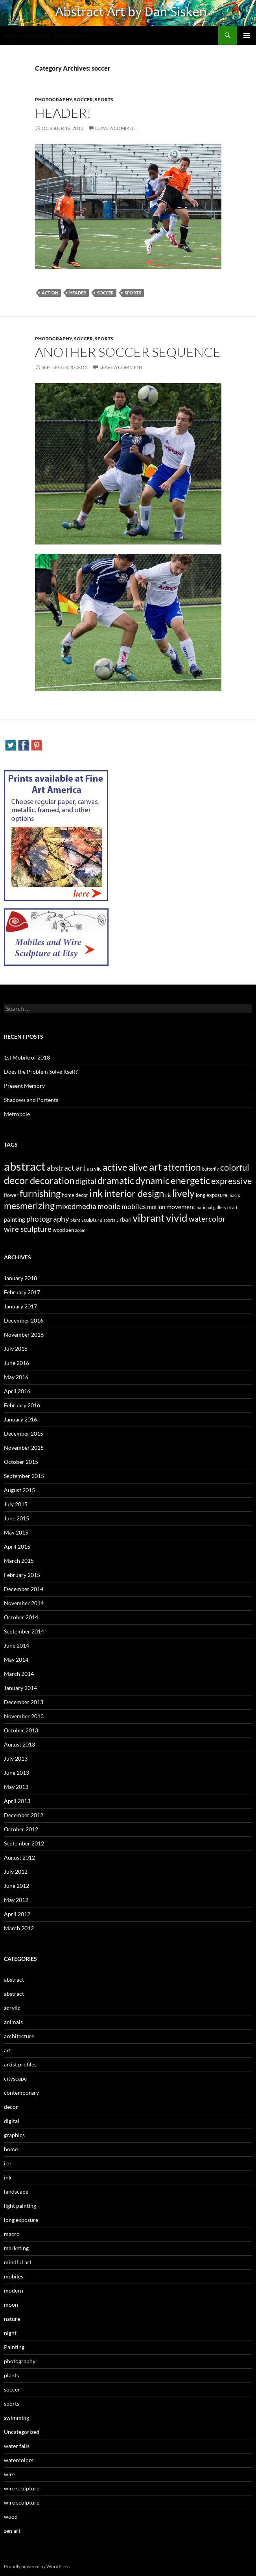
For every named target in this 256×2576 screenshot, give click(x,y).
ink (7, 2177)
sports (104, 99)
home (11, 2149)
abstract (14, 1979)
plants (11, 2375)
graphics (14, 2135)
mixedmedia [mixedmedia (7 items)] (76, 1206)
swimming (16, 2417)
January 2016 (20, 1419)
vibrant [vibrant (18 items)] (149, 1218)
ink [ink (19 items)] (96, 1193)
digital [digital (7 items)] (86, 1181)
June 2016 (16, 1362)
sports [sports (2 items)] (109, 1219)
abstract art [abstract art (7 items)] (66, 1168)
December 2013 (23, 1702)
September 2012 (24, 1843)
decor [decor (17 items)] (16, 1180)
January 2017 (20, 1306)
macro (12, 2234)
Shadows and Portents (31, 1099)
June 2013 (16, 1772)
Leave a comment (116, 128)
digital (11, 2120)
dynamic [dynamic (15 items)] (152, 1180)
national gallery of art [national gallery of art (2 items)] (217, 1207)
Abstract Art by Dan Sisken (46, 35)
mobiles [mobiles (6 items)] (134, 1206)
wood (11, 2516)
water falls (16, 2446)
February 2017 (22, 1292)
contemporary (21, 2092)
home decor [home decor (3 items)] (75, 1195)
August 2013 (19, 1744)
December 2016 (23, 1320)
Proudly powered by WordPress (37, 2566)
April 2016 (17, 1391)
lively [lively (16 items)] (183, 1193)
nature (12, 2318)
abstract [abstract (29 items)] (25, 1166)
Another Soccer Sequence (128, 352)
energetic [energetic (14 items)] (190, 1180)
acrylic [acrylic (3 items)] (94, 1169)
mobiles (13, 2276)
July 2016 (16, 1348)
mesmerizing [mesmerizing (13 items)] (29, 1205)
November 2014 (24, 1603)
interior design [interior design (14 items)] (134, 1193)
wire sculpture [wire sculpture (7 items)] (28, 1229)
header (77, 292)
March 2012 (19, 1928)
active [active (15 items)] (115, 1167)
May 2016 (16, 1377)
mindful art (17, 2262)
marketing (16, 2248)
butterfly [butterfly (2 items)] (210, 1168)
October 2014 (21, 1617)
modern (13, 2290)
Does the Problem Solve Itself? (41, 1071)
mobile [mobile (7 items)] (109, 1206)
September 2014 (24, 1631)
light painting (20, 2205)
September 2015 (24, 1476)
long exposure (21, 2219)
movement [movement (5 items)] (180, 1206)
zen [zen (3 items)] (70, 1230)
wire (9, 2474)
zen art (12, 2530)
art (7, 2050)
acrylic (12, 2007)
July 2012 (16, 1871)
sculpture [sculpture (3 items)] (91, 1220)
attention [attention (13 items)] (182, 1167)
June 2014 (16, 1645)
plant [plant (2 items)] (75, 1219)
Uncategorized (21, 2431)
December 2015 (23, 1433)
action (50, 292)
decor (11, 2106)
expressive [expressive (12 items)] (231, 1180)
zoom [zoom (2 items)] (80, 1230)
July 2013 (16, 1758)
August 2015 (19, 1490)
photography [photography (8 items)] (47, 1218)
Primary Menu (246, 35)
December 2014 (23, 1589)
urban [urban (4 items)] (123, 1219)
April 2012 (17, 1914)
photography (53, 99)
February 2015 (22, 1574)
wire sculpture (21, 2488)
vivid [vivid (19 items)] (177, 1217)
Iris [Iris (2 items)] (168, 1195)
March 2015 (19, 1560)
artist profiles (20, 2064)
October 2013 (21, 1730)
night (10, 2332)
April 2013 (17, 1801)
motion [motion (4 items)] (156, 1206)
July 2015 (16, 1504)
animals (13, 2022)
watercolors (18, 2460)
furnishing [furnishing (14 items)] (40, 1193)
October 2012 (21, 1829)
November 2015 (24, 1447)
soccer (83, 99)
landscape (16, 2191)
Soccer (105, 292)
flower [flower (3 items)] (11, 1195)
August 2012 (19, 1857)
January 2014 (20, 1687)
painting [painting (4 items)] (14, 1219)
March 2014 (19, 1673)
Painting (14, 2347)
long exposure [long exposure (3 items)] (211, 1195)
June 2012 (16, 1885)
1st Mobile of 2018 (27, 1057)
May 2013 (16, 1786)
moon (11, 2304)
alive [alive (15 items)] (138, 1167)
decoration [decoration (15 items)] (52, 1180)
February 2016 (22, 1405)
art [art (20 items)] (155, 1166)
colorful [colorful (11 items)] (234, 1167)
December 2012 (23, 1815)
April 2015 (17, 1546)
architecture (19, 2036)
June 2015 (16, 1518)
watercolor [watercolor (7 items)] (207, 1219)
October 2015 (21, 1461)
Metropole (17, 1114)
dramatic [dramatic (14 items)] (116, 1180)
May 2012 (16, 1899)
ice (7, 2163)
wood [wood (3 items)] (59, 1230)
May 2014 (16, 1659)
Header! (63, 113)
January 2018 (20, 1278)
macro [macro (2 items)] (234, 1195)
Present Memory (24, 1085)
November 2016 (24, 1334)
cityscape (15, 2078)
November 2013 (24, 1716)
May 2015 (16, 1532)
